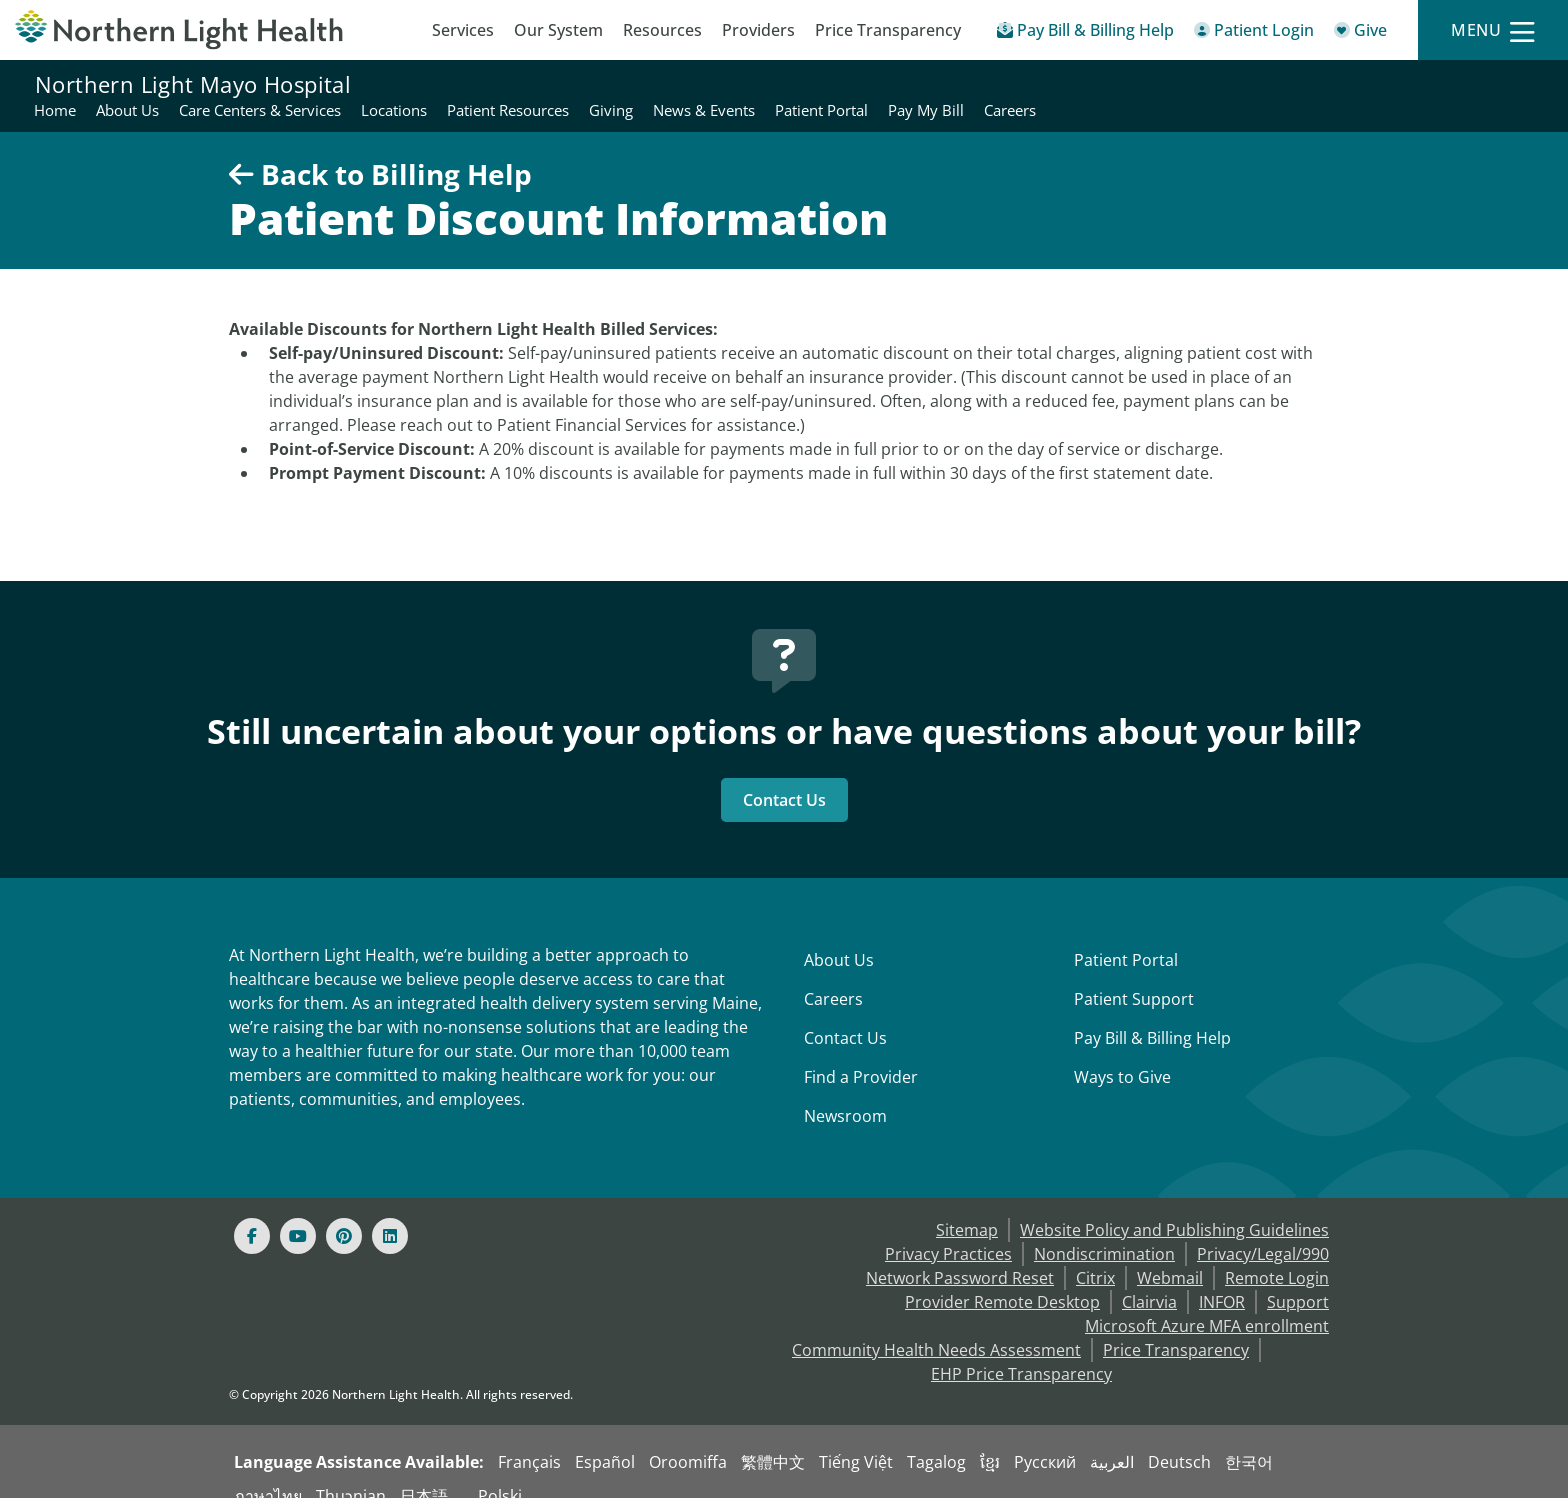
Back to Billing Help (380, 150)
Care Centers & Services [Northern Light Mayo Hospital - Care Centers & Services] (756, 84)
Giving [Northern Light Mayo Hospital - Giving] (1107, 84)
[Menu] (1493, 30)
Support (1298, 1278)
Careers (833, 975)
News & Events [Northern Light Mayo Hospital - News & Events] (1200, 84)
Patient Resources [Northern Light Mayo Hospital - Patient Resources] (1004, 84)
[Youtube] (298, 1212)
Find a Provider (861, 1053)
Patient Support (1134, 975)
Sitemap (967, 1206)
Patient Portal (1126, 936)
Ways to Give (1122, 1053)
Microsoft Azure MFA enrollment (1207, 1302)
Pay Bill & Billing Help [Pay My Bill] (1152, 1014)
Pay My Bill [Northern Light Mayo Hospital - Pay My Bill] (1422, 84)
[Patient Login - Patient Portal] (1254, 33)
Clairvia (1149, 1278)
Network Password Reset (960, 1254)
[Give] (1360, 33)
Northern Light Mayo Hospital (193, 84)
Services (463, 30)
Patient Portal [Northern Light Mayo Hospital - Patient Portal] (1317, 84)
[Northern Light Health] (196, 30)
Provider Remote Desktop (1002, 1278)
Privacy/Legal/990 (1263, 1230)
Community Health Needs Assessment (936, 1326)
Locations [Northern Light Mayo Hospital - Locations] (890, 84)
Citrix (1095, 1254)
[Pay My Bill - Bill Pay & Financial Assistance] (1085, 33)
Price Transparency (888, 30)
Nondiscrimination (1104, 1230)
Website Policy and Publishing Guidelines (1174, 1206)
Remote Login (1277, 1254)
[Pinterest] (344, 1212)
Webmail (1170, 1254)
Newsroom (845, 1092)
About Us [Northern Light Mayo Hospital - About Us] (623, 84)
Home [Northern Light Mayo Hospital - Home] (551, 84)
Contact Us (784, 776)
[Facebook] (252, 1212)
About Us (839, 936)
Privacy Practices (948, 1230)
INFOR (1222, 1278)
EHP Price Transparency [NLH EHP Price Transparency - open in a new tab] (1021, 1350)
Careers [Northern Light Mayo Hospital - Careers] (1506, 84)
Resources (662, 30)
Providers (758, 30)
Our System (558, 30)
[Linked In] (390, 1212)
